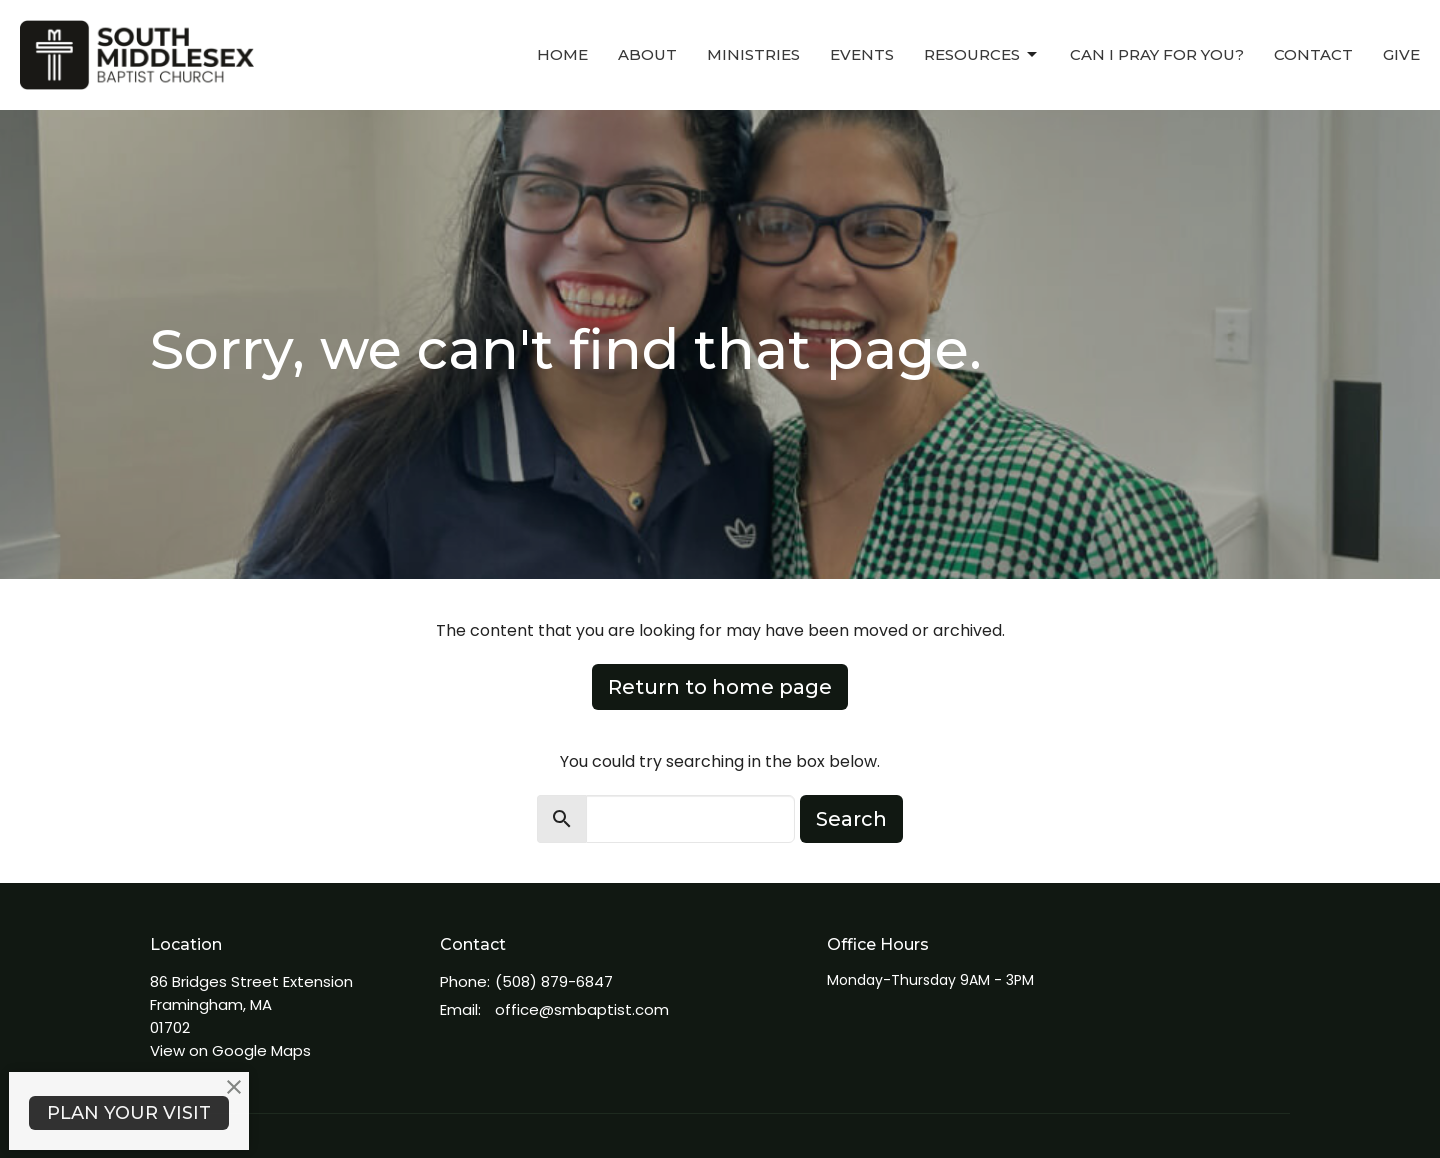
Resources (982, 55)
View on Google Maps (230, 1050)
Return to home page (720, 687)
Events (862, 54)
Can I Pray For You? (1157, 54)
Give (1401, 54)
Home (562, 54)
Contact (1313, 54)
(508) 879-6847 (554, 981)
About (647, 54)
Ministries (753, 54)
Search (851, 819)
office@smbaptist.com (582, 1009)
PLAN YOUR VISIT (129, 1113)
